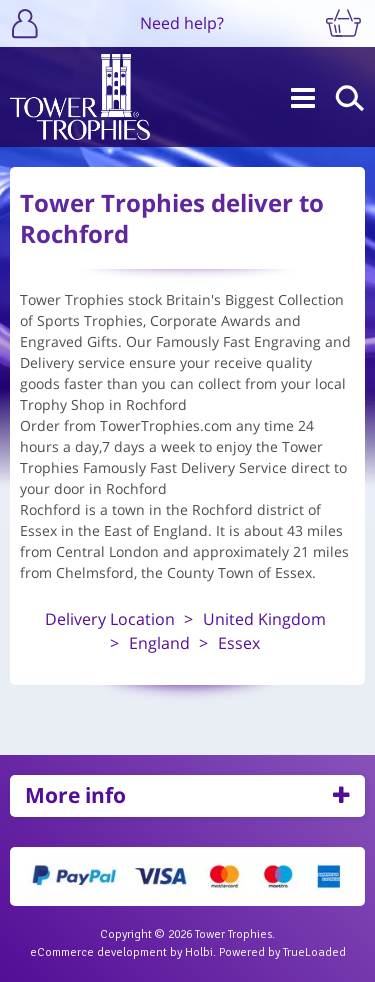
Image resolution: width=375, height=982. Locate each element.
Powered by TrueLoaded (282, 952)
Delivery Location (110, 619)
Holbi (199, 952)
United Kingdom (264, 619)
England (159, 643)
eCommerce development (98, 952)
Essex (239, 643)
